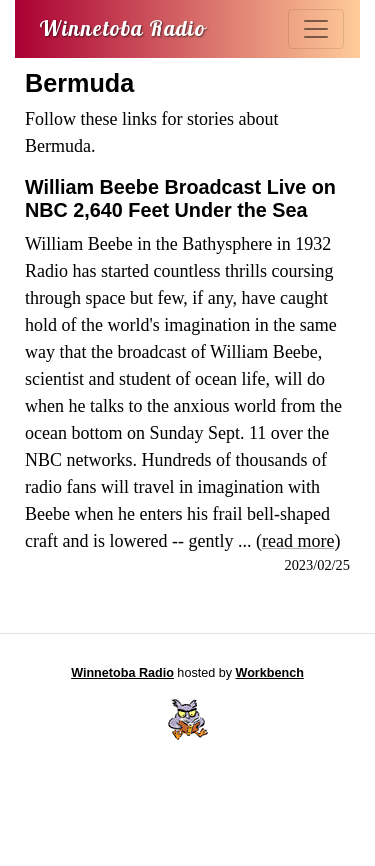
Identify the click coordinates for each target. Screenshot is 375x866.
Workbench (270, 673)
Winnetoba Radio (122, 673)
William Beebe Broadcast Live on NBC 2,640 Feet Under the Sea (180, 199)
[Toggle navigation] (316, 29)
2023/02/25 (317, 565)
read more (298, 541)
